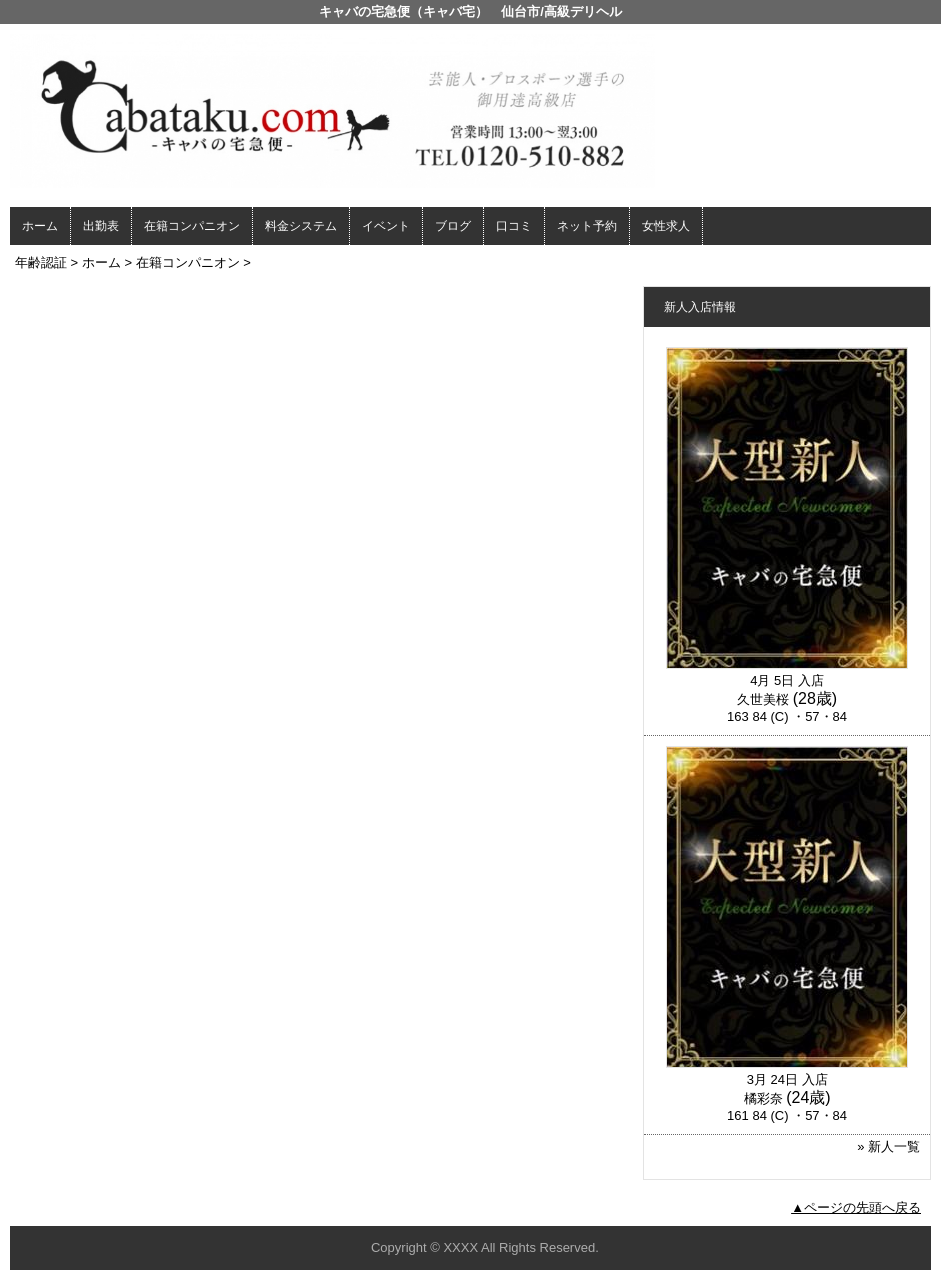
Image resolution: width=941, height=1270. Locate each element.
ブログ (453, 226)
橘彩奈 (763, 1098)
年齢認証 (41, 262)
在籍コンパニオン (192, 226)
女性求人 (666, 226)
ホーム (40, 226)
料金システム (301, 226)
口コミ (514, 226)
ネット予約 (587, 226)
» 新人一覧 (888, 1146)
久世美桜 (763, 699)
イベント (386, 226)
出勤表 (101, 226)
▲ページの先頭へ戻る (856, 1207)
